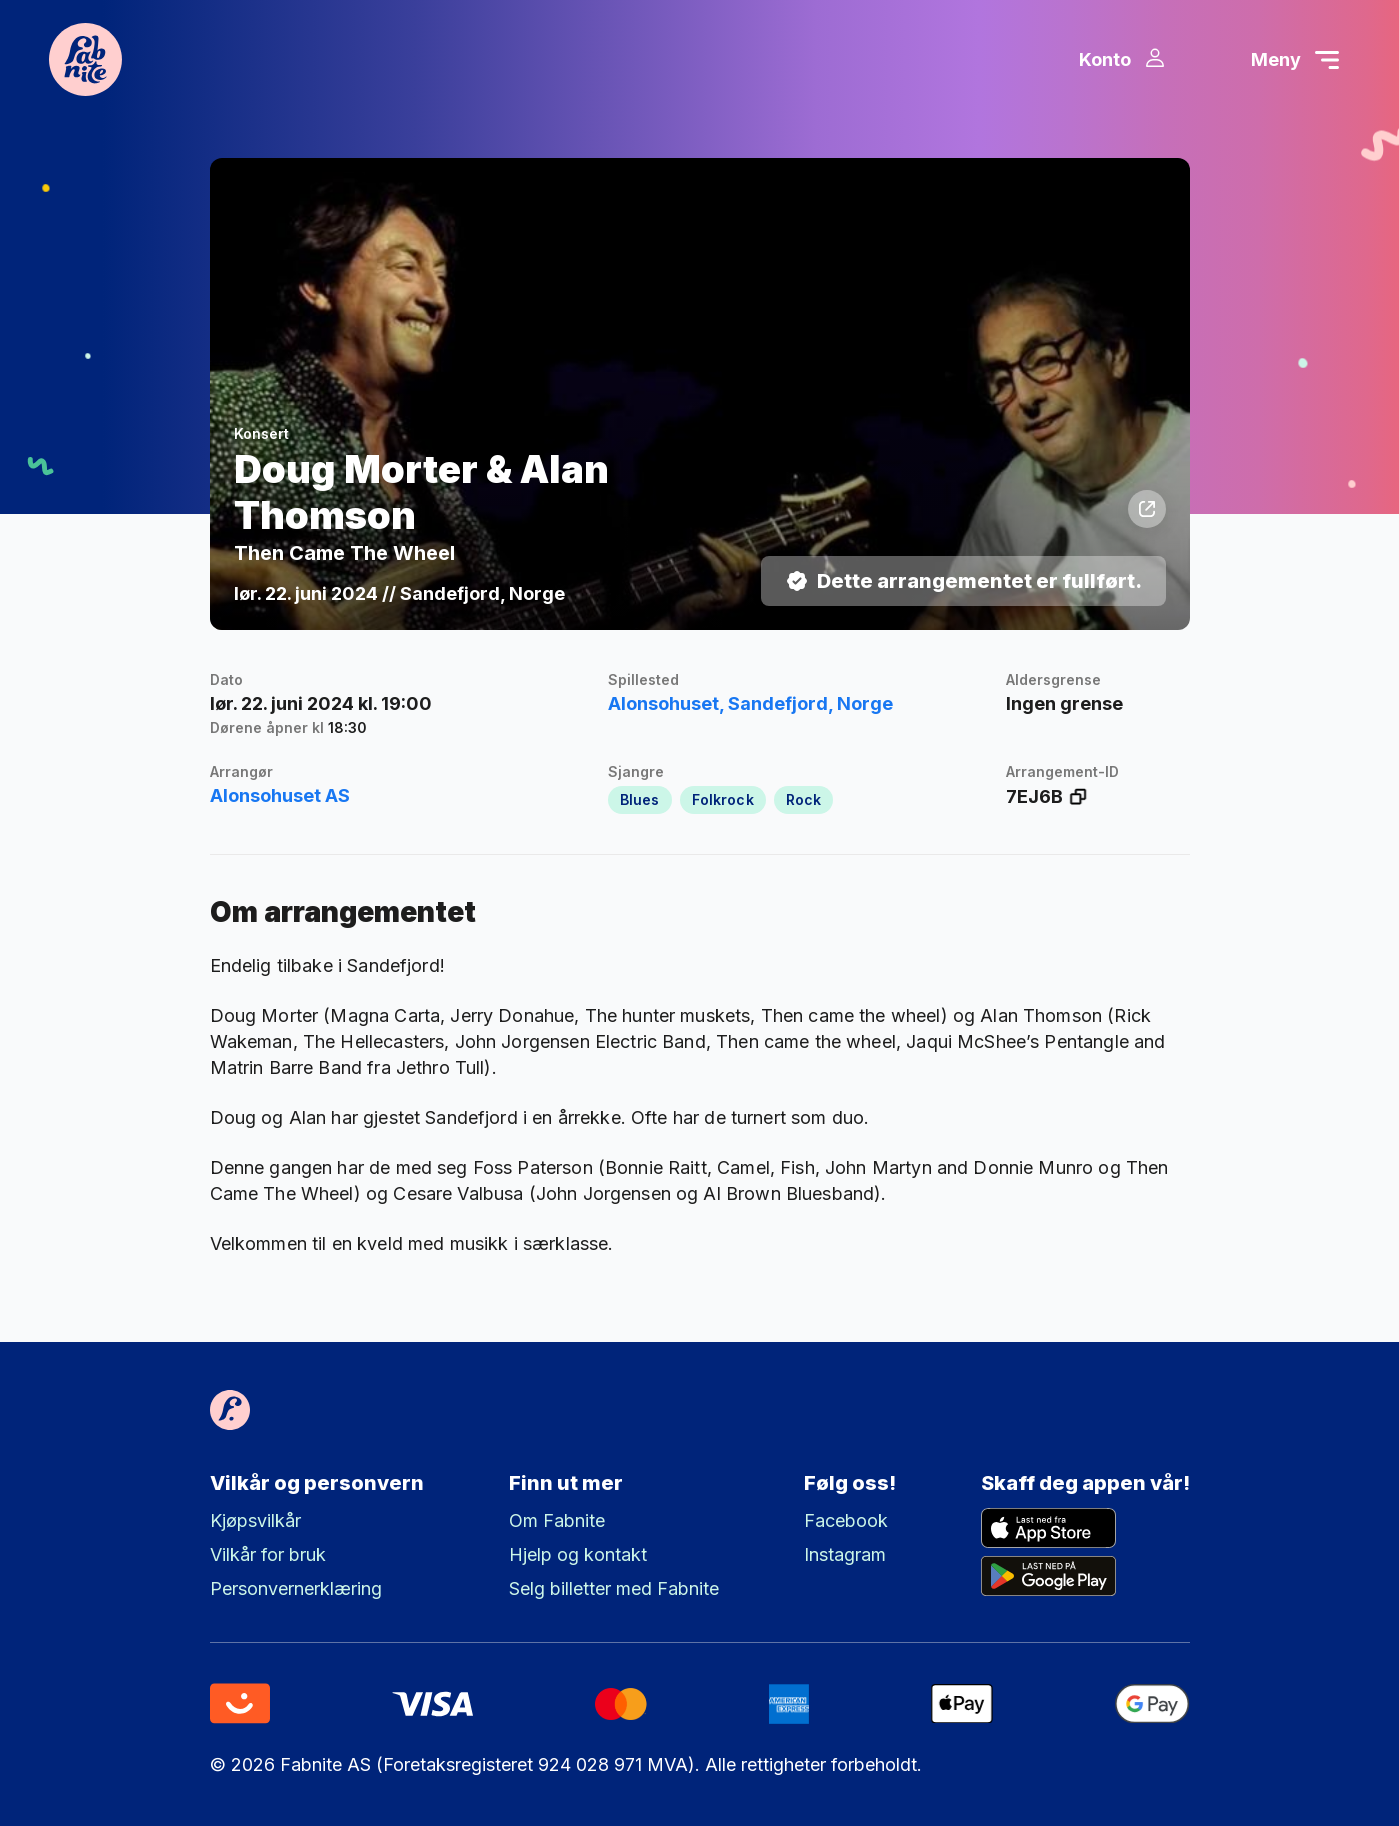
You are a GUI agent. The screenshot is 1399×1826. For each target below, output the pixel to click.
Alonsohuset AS (280, 808)
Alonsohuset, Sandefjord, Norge (750, 716)
